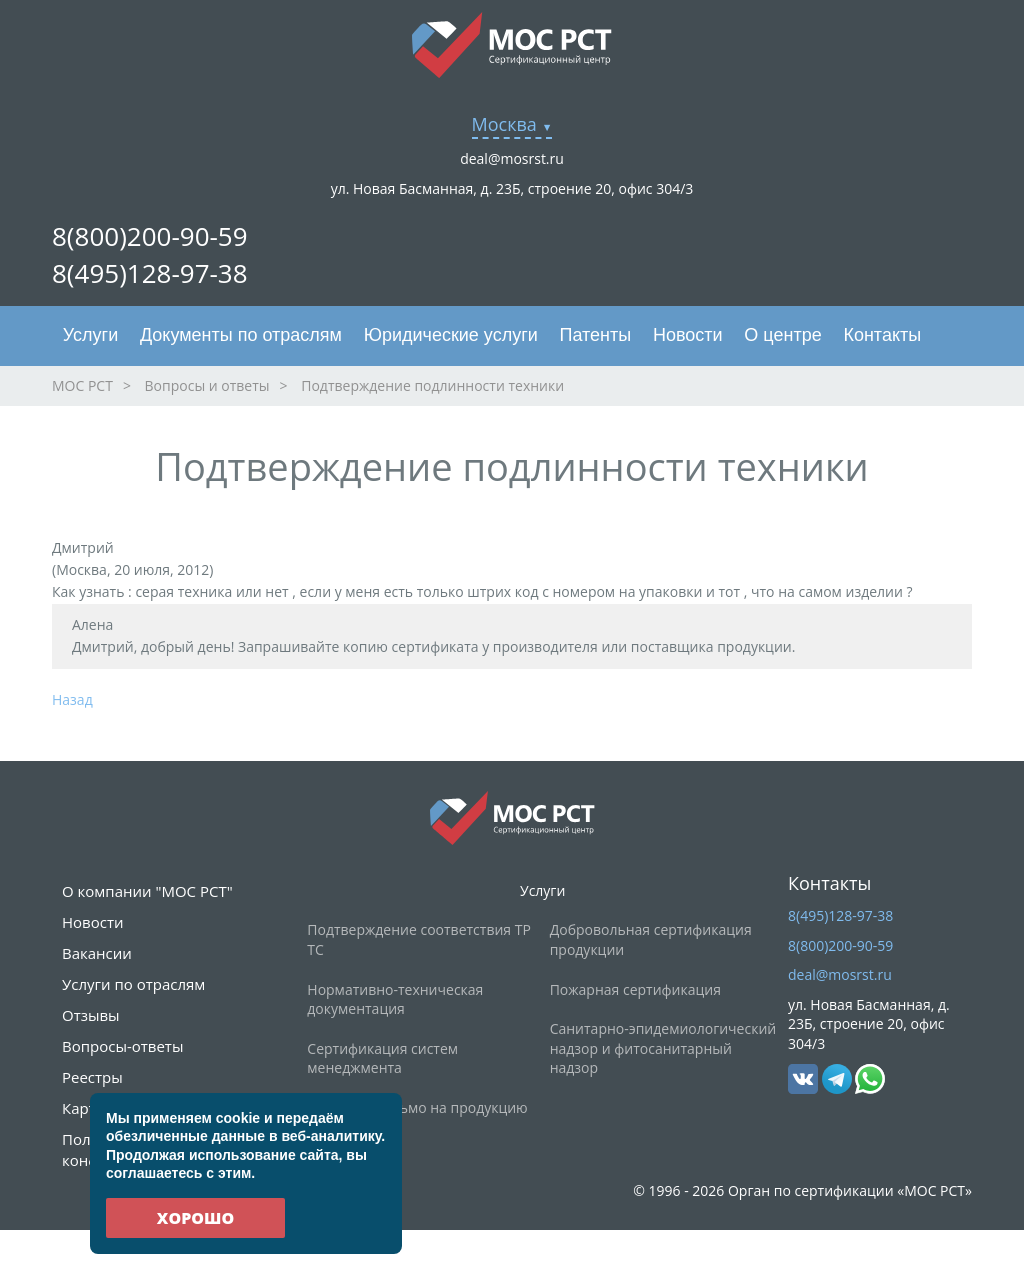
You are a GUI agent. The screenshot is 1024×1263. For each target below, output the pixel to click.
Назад (72, 699)
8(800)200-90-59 (150, 236)
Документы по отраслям (241, 335)
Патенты (596, 335)
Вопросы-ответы (122, 1046)
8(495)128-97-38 (150, 273)
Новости (688, 335)
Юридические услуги (451, 335)
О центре (782, 335)
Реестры (92, 1077)
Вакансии (97, 953)
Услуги (90, 335)
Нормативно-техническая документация (395, 999)
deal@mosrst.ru (512, 158)
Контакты (882, 335)
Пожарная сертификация (635, 989)
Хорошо (195, 1218)
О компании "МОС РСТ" (147, 891)
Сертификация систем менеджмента (382, 1058)
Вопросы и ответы (207, 385)
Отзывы (91, 1015)
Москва (504, 124)
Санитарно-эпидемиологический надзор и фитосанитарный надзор (663, 1048)
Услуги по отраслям (133, 984)
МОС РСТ (82, 385)
